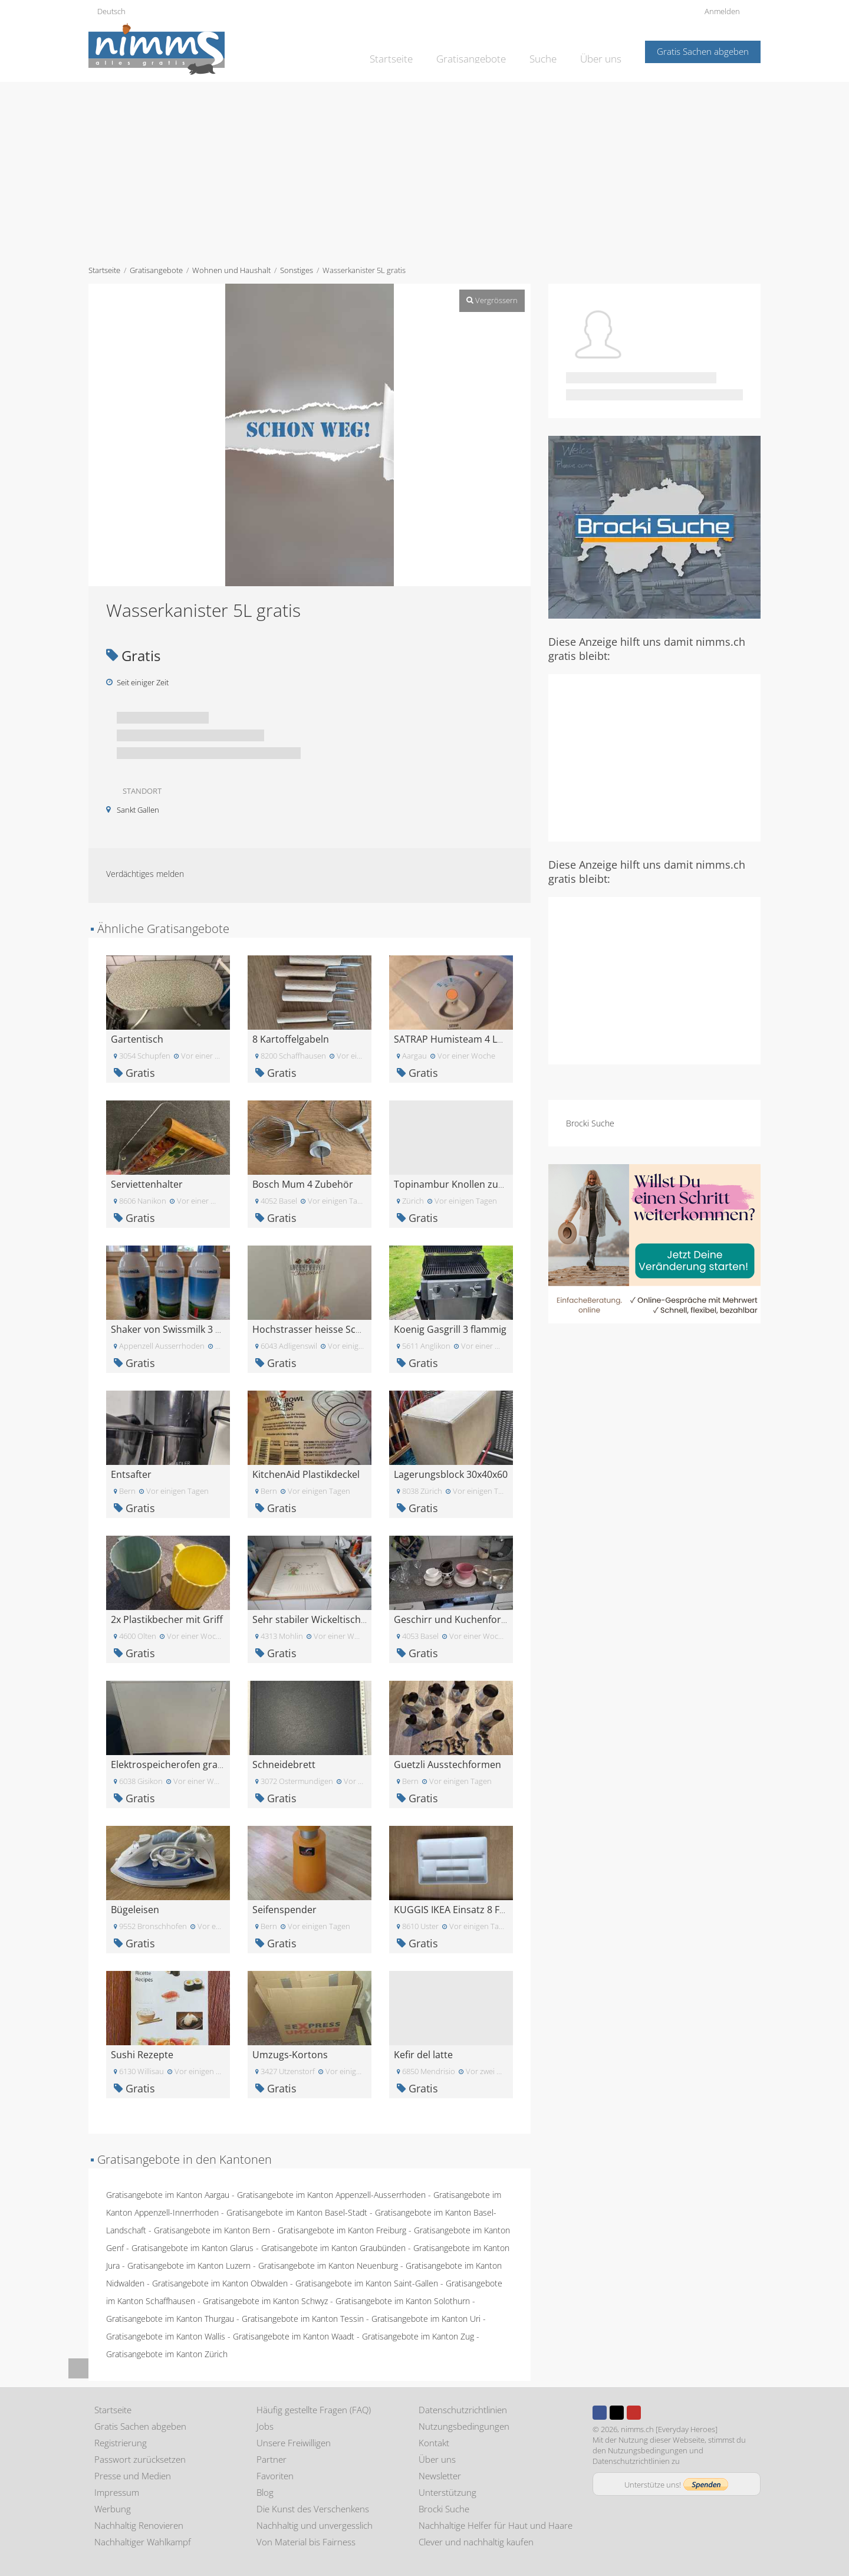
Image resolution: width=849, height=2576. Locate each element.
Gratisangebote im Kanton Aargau (167, 2194)
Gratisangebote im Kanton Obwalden (220, 2283)
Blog (265, 2492)
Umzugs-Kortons (290, 2054)
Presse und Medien (132, 2476)
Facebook (600, 2413)
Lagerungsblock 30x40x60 (451, 1474)
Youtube (634, 2413)
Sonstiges (296, 270)
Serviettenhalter (147, 1184)
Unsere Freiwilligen (293, 2443)
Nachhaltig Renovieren (138, 2525)
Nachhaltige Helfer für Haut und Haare (495, 2525)
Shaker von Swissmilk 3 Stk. (171, 1329)
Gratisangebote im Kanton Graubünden (333, 2247)
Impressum (116, 2492)
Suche (549, 51)
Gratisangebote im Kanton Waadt (293, 2336)
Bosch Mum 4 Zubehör (302, 1184)
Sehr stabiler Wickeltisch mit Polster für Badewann (364, 1619)
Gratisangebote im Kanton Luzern (189, 2265)
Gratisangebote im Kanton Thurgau (170, 2318)
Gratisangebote (482, 51)
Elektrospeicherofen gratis (169, 1764)
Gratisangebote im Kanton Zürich (167, 2354)
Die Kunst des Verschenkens (312, 2509)
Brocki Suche (590, 1123)
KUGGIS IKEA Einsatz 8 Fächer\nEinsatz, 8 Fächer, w (507, 1909)
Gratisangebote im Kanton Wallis (165, 2336)
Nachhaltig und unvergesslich (314, 2525)
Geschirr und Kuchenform (452, 1619)
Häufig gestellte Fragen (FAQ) (313, 2410)
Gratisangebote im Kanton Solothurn (402, 2300)
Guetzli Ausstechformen (447, 1764)
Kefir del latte (423, 2054)
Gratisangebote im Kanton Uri (426, 2318)
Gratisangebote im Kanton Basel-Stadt (296, 2212)
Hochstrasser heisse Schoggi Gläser (332, 1329)
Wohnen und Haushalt (231, 270)
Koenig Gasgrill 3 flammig (450, 1329)
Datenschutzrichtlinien (463, 2410)
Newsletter (440, 2476)
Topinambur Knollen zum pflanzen (471, 1184)
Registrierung (120, 2443)
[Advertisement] (424, 170)
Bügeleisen (135, 1909)
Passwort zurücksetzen (140, 2459)
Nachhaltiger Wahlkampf (142, 2542)
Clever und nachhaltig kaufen (476, 2542)
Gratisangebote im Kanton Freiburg (342, 2230)
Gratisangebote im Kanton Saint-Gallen (366, 2283)
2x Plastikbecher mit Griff (167, 1619)
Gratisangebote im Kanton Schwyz (265, 2300)
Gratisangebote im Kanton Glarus (192, 2247)
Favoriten (275, 2476)
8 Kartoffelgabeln (290, 1039)
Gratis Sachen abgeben (703, 51)
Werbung (112, 2509)
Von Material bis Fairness (306, 2542)
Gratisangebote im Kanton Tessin (303, 2318)
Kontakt (434, 2443)
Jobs (265, 2426)
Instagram (651, 2413)
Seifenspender (284, 1909)
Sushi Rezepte (142, 2054)
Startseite (409, 51)
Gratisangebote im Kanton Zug (418, 2336)
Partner (271, 2459)
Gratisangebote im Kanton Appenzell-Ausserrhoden (331, 2194)
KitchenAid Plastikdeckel (306, 1474)
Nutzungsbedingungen (464, 2426)
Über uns (602, 51)
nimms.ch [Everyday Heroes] (669, 2429)
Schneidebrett (283, 1764)
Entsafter (131, 1474)
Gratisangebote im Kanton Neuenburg (328, 2265)
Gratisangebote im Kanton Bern (212, 2230)
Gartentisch (137, 1039)
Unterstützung (447, 2492)
